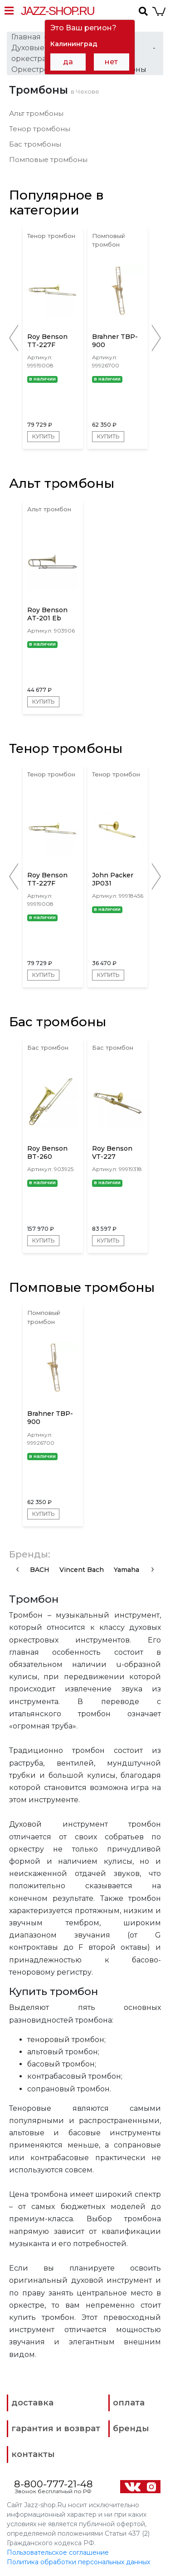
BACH (39, 1570)
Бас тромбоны (35, 144)
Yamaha (126, 1570)
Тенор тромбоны (39, 128)
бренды (131, 2428)
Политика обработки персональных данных (78, 2562)
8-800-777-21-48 (53, 2484)
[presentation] (17, 1568)
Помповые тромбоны (48, 159)
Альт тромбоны (36, 113)
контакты (33, 2454)
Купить (43, 436)
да (68, 61)
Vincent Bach (81, 1570)
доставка (32, 2403)
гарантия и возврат (55, 2428)
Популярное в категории (56, 203)
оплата (129, 2403)
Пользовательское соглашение (58, 2552)
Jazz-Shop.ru (57, 11)
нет (111, 61)
